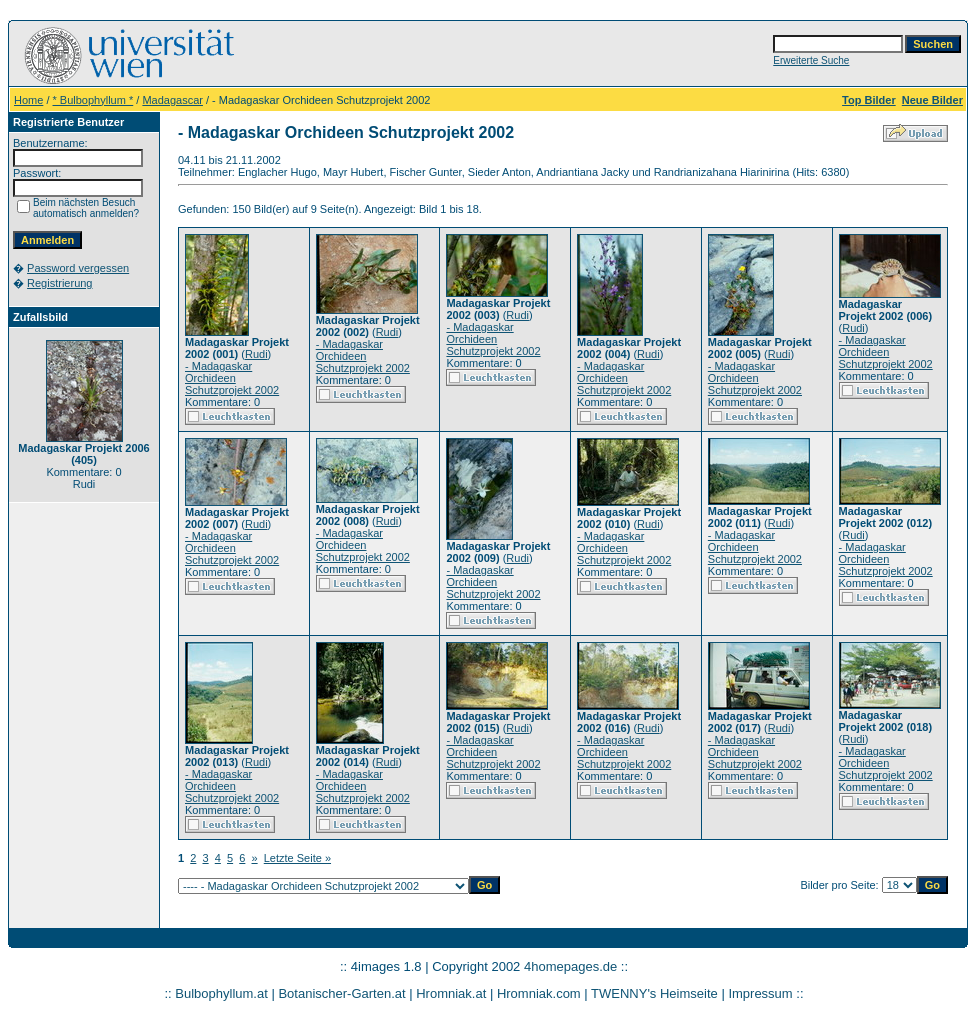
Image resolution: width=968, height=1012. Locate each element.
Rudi (256, 354)
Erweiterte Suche (811, 60)
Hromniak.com (539, 993)
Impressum (760, 993)
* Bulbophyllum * (93, 100)
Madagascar (172, 100)
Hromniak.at (451, 993)
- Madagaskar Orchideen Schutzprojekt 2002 (232, 378)
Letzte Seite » (297, 858)
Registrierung (59, 283)
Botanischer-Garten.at (341, 993)
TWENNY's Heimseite (654, 993)
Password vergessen (78, 268)
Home (28, 100)
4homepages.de (570, 966)
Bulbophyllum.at (221, 993)
